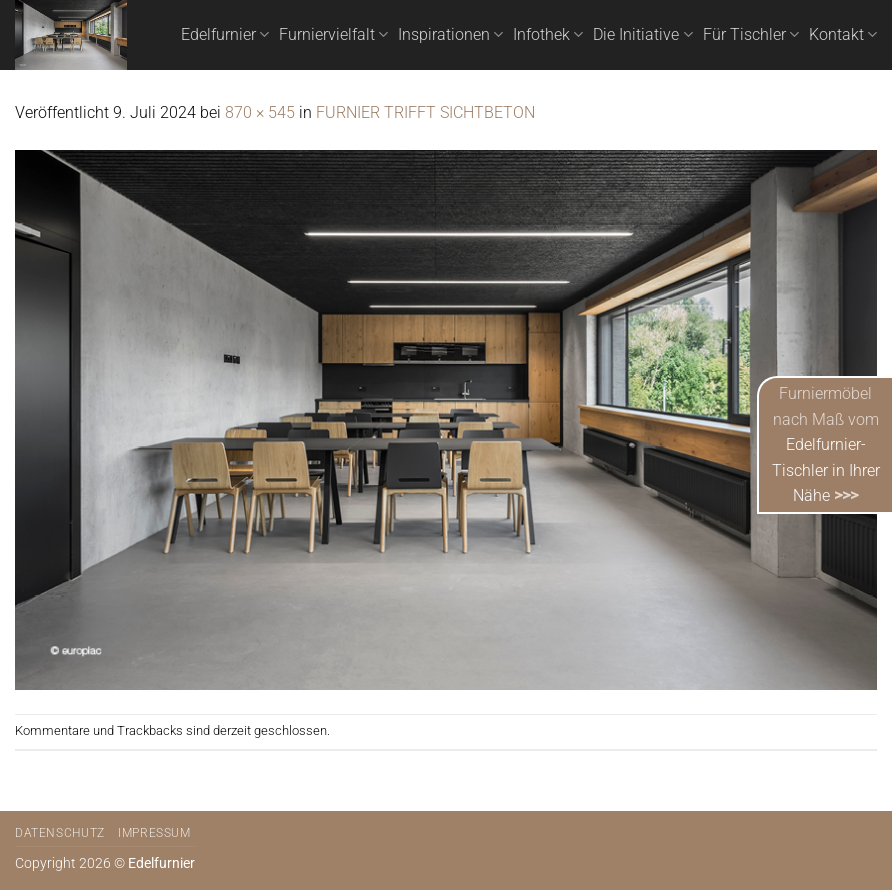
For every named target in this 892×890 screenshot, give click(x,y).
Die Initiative (642, 35)
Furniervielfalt (333, 35)
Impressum (154, 833)
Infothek (548, 35)
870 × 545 (260, 112)
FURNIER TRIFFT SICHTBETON (425, 112)
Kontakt (843, 35)
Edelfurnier (225, 35)
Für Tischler (751, 35)
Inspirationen (450, 35)
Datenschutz (60, 833)
